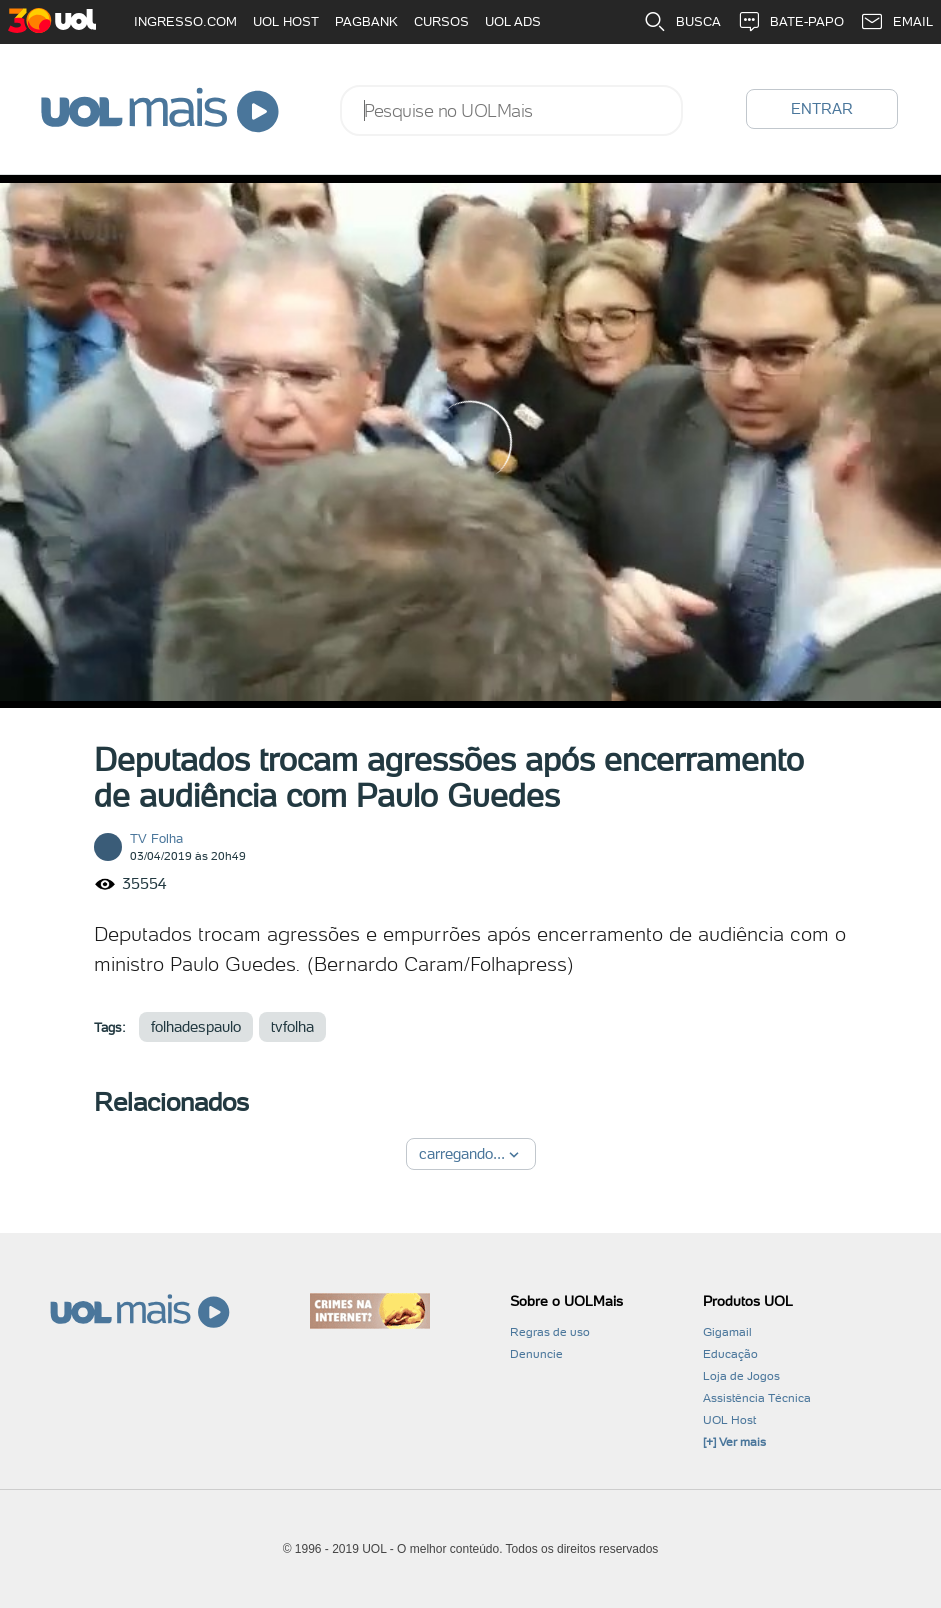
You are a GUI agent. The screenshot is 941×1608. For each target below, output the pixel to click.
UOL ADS (513, 21)
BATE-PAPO (790, 22)
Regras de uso (550, 1332)
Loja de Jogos (741, 1376)
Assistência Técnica (757, 1398)
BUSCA (682, 22)
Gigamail (727, 1332)
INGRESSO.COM (185, 21)
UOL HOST (286, 21)
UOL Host (729, 1420)
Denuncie (536, 1354)
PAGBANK (366, 21)
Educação (730, 1354)
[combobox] (511, 110)
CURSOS (441, 21)
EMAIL (896, 22)
